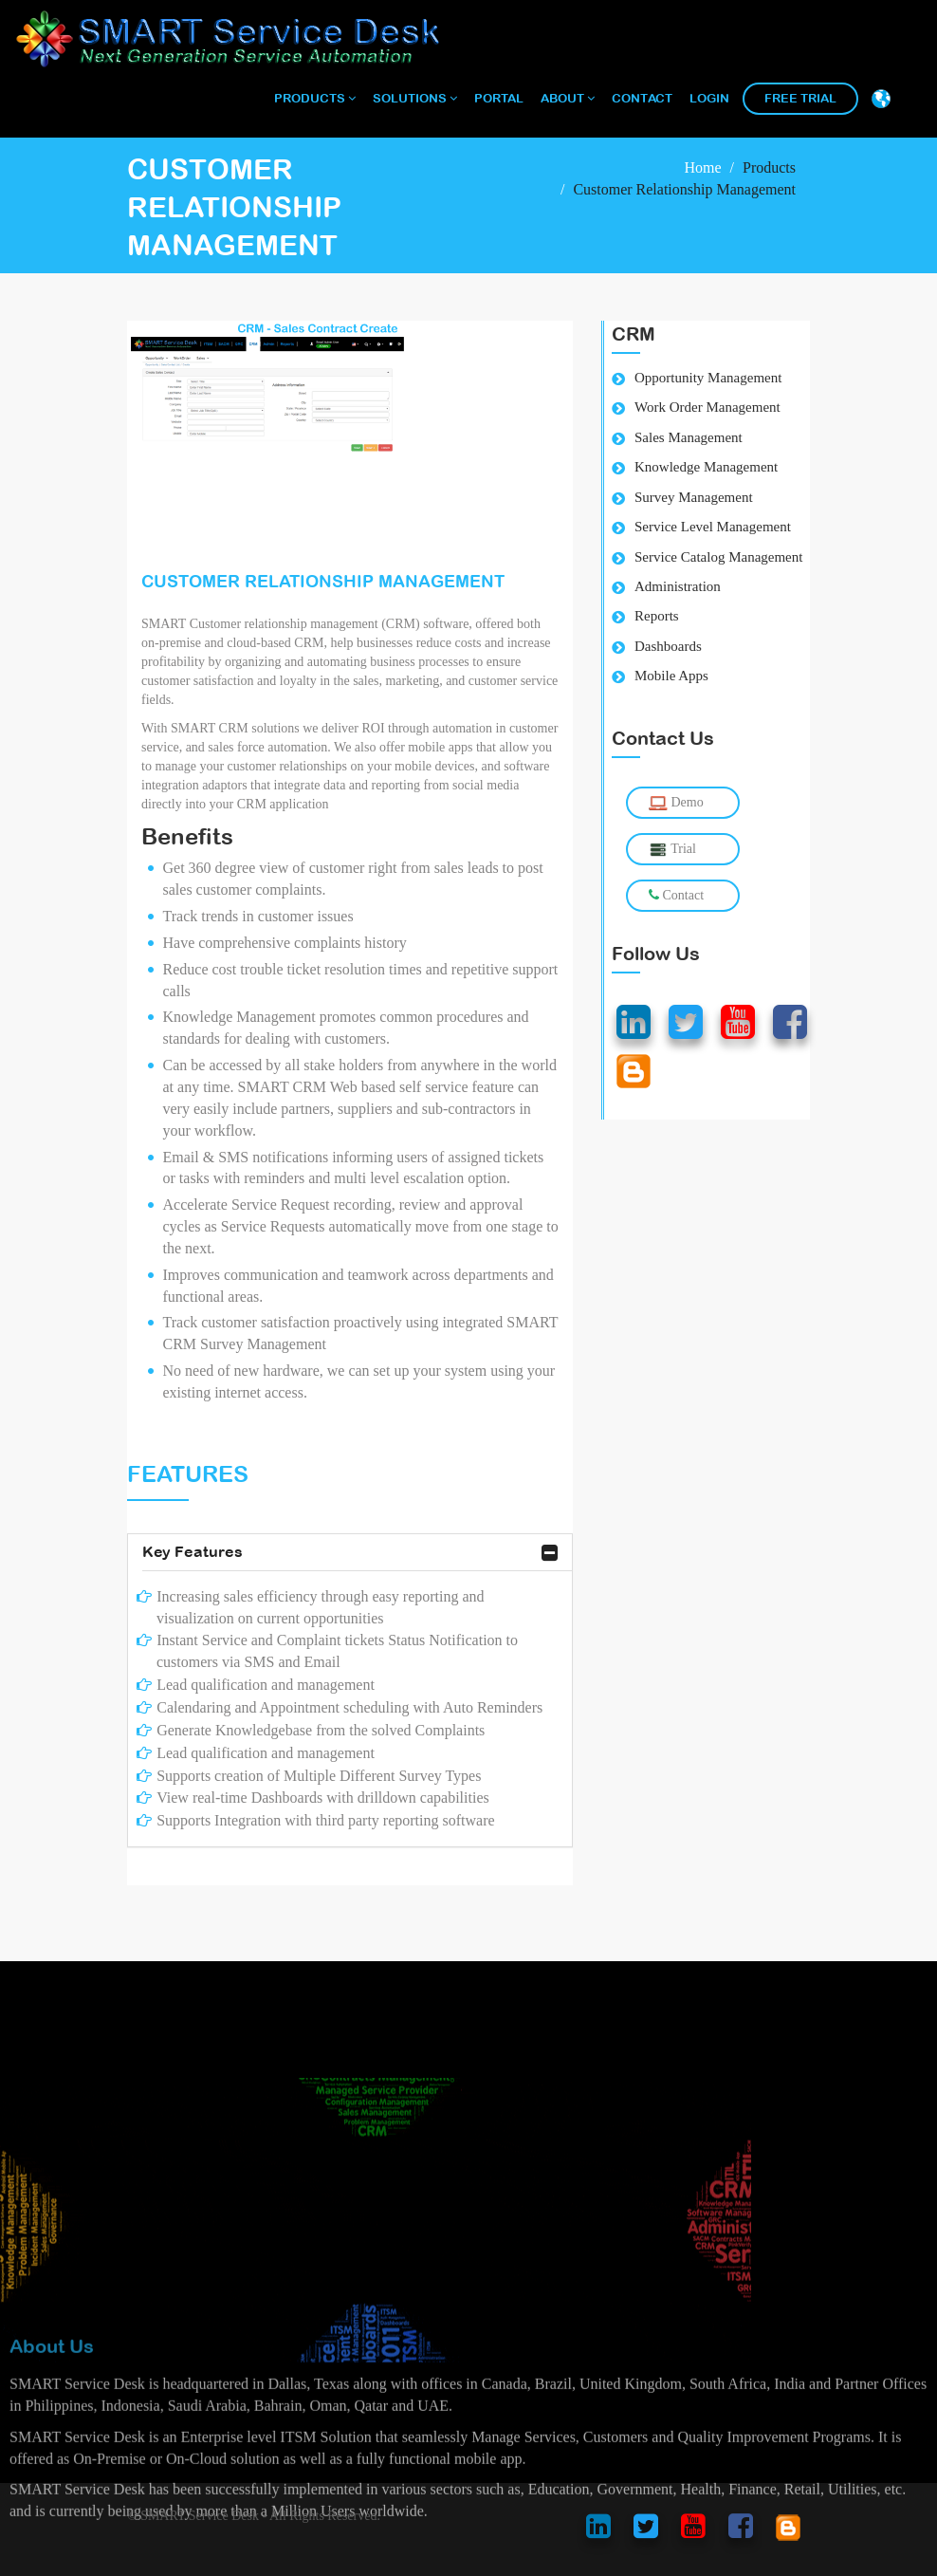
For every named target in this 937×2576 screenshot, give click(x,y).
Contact (642, 98)
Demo (676, 803)
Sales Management (688, 437)
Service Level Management (712, 526)
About (568, 98)
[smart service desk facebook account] (740, 2531)
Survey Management (693, 497)
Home (702, 167)
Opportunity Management (707, 377)
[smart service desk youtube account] (693, 2531)
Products (315, 98)
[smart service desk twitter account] (646, 2531)
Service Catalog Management (718, 557)
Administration (677, 586)
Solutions (415, 98)
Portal (499, 98)
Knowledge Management (706, 466)
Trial (672, 850)
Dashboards (668, 646)
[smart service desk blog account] (788, 2531)
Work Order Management (707, 407)
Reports (656, 615)
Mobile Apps (671, 675)
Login (709, 98)
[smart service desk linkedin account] (598, 2531)
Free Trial (800, 98)
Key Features (350, 1553)
